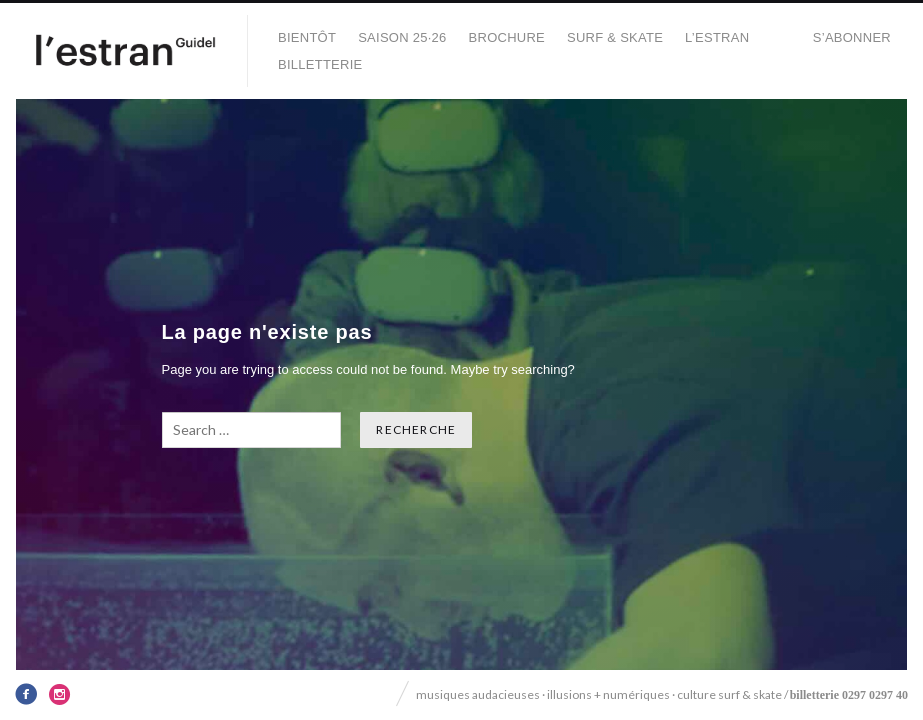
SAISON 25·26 (402, 37)
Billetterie (320, 64)
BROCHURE (507, 37)
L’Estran (717, 37)
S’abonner (852, 37)
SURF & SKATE (615, 37)
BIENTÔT (307, 37)
